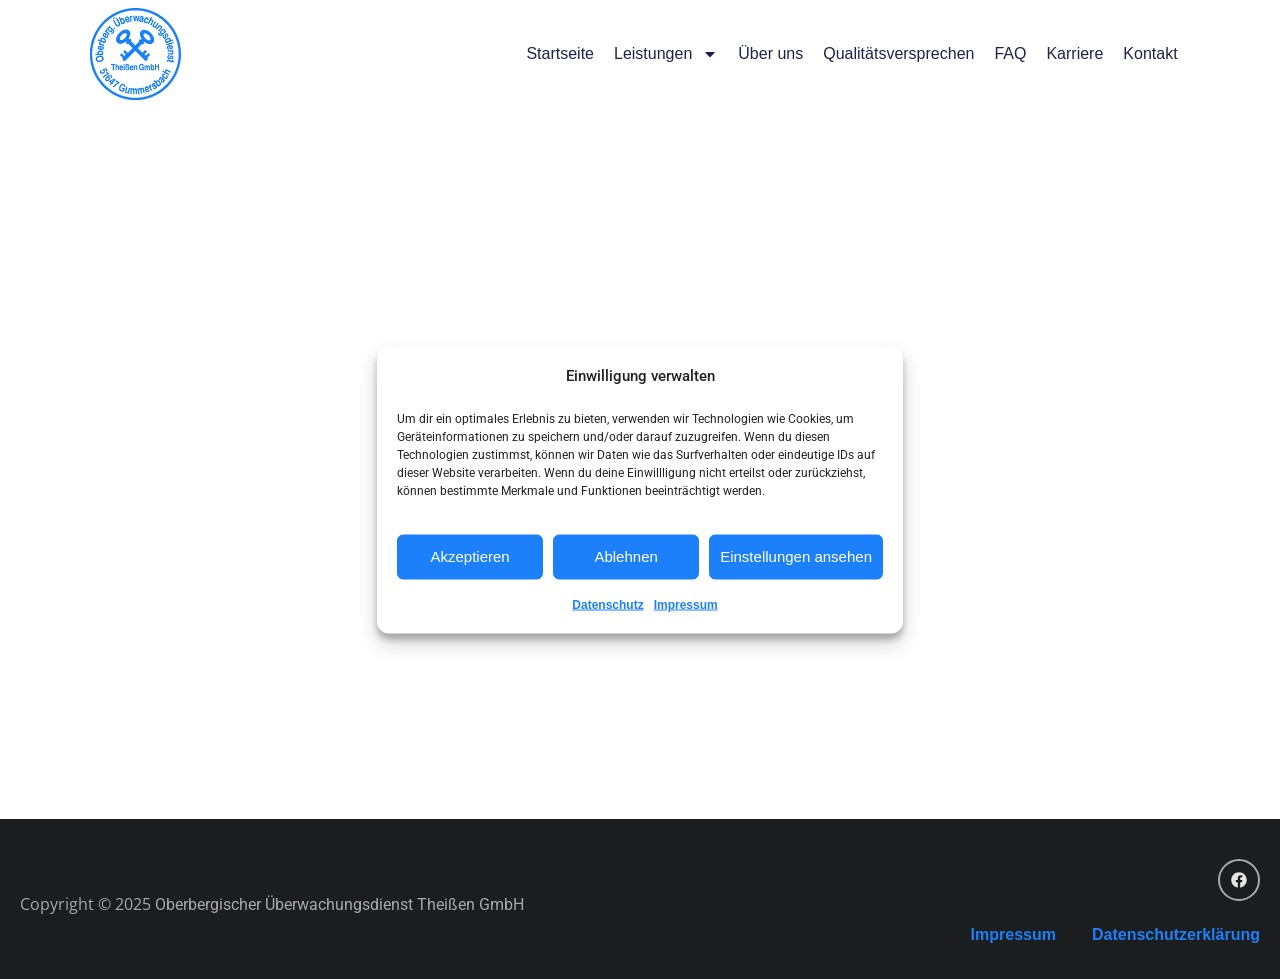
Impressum (686, 604)
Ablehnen (625, 556)
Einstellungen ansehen (796, 556)
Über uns (770, 53)
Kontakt (1150, 53)
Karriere (1074, 53)
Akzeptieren (469, 556)
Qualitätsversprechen (898, 53)
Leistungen (666, 54)
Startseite (560, 53)
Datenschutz (607, 604)
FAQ (1010, 53)
